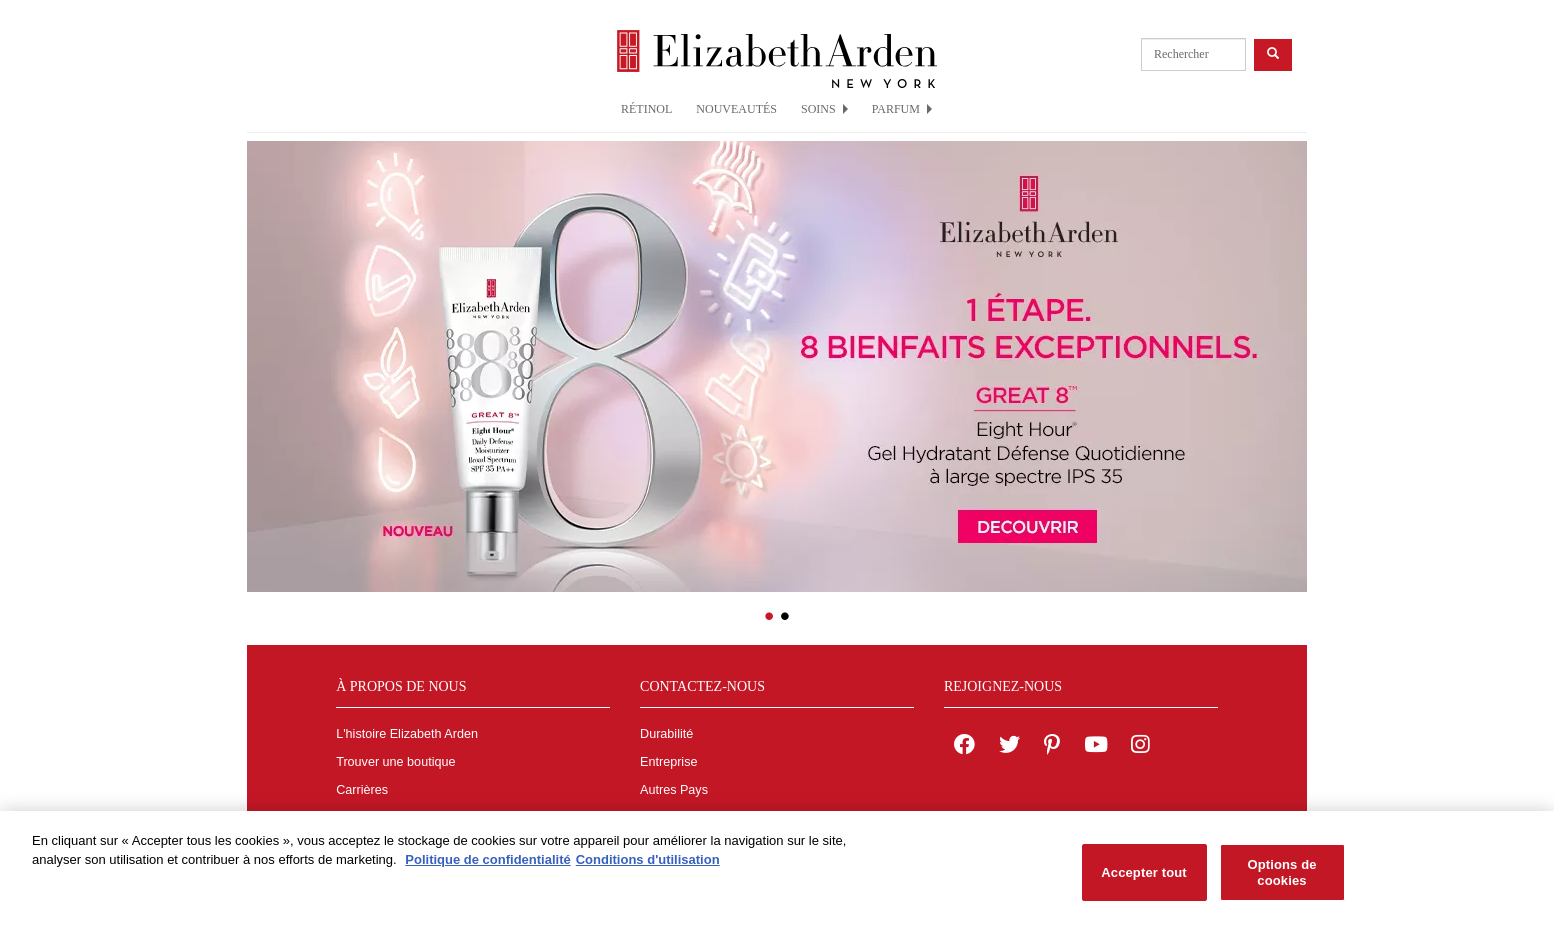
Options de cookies (1281, 879)
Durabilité (666, 734)
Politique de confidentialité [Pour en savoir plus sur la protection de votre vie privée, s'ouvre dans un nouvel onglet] (487, 867)
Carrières (362, 790)
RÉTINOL (646, 109)
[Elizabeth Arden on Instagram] (1140, 747)
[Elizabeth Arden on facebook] (964, 747)
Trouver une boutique (395, 762)
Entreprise (668, 762)
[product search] (1193, 54)
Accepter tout (1143, 879)
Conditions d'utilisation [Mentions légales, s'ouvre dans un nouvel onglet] (648, 867)
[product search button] (1273, 54)
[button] (262, 353)
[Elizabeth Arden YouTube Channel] (1096, 747)
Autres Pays (674, 790)
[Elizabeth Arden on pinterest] (1052, 747)
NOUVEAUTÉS (736, 109)
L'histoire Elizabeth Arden (407, 734)
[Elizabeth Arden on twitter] (1009, 747)
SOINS (824, 109)
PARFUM (902, 109)
